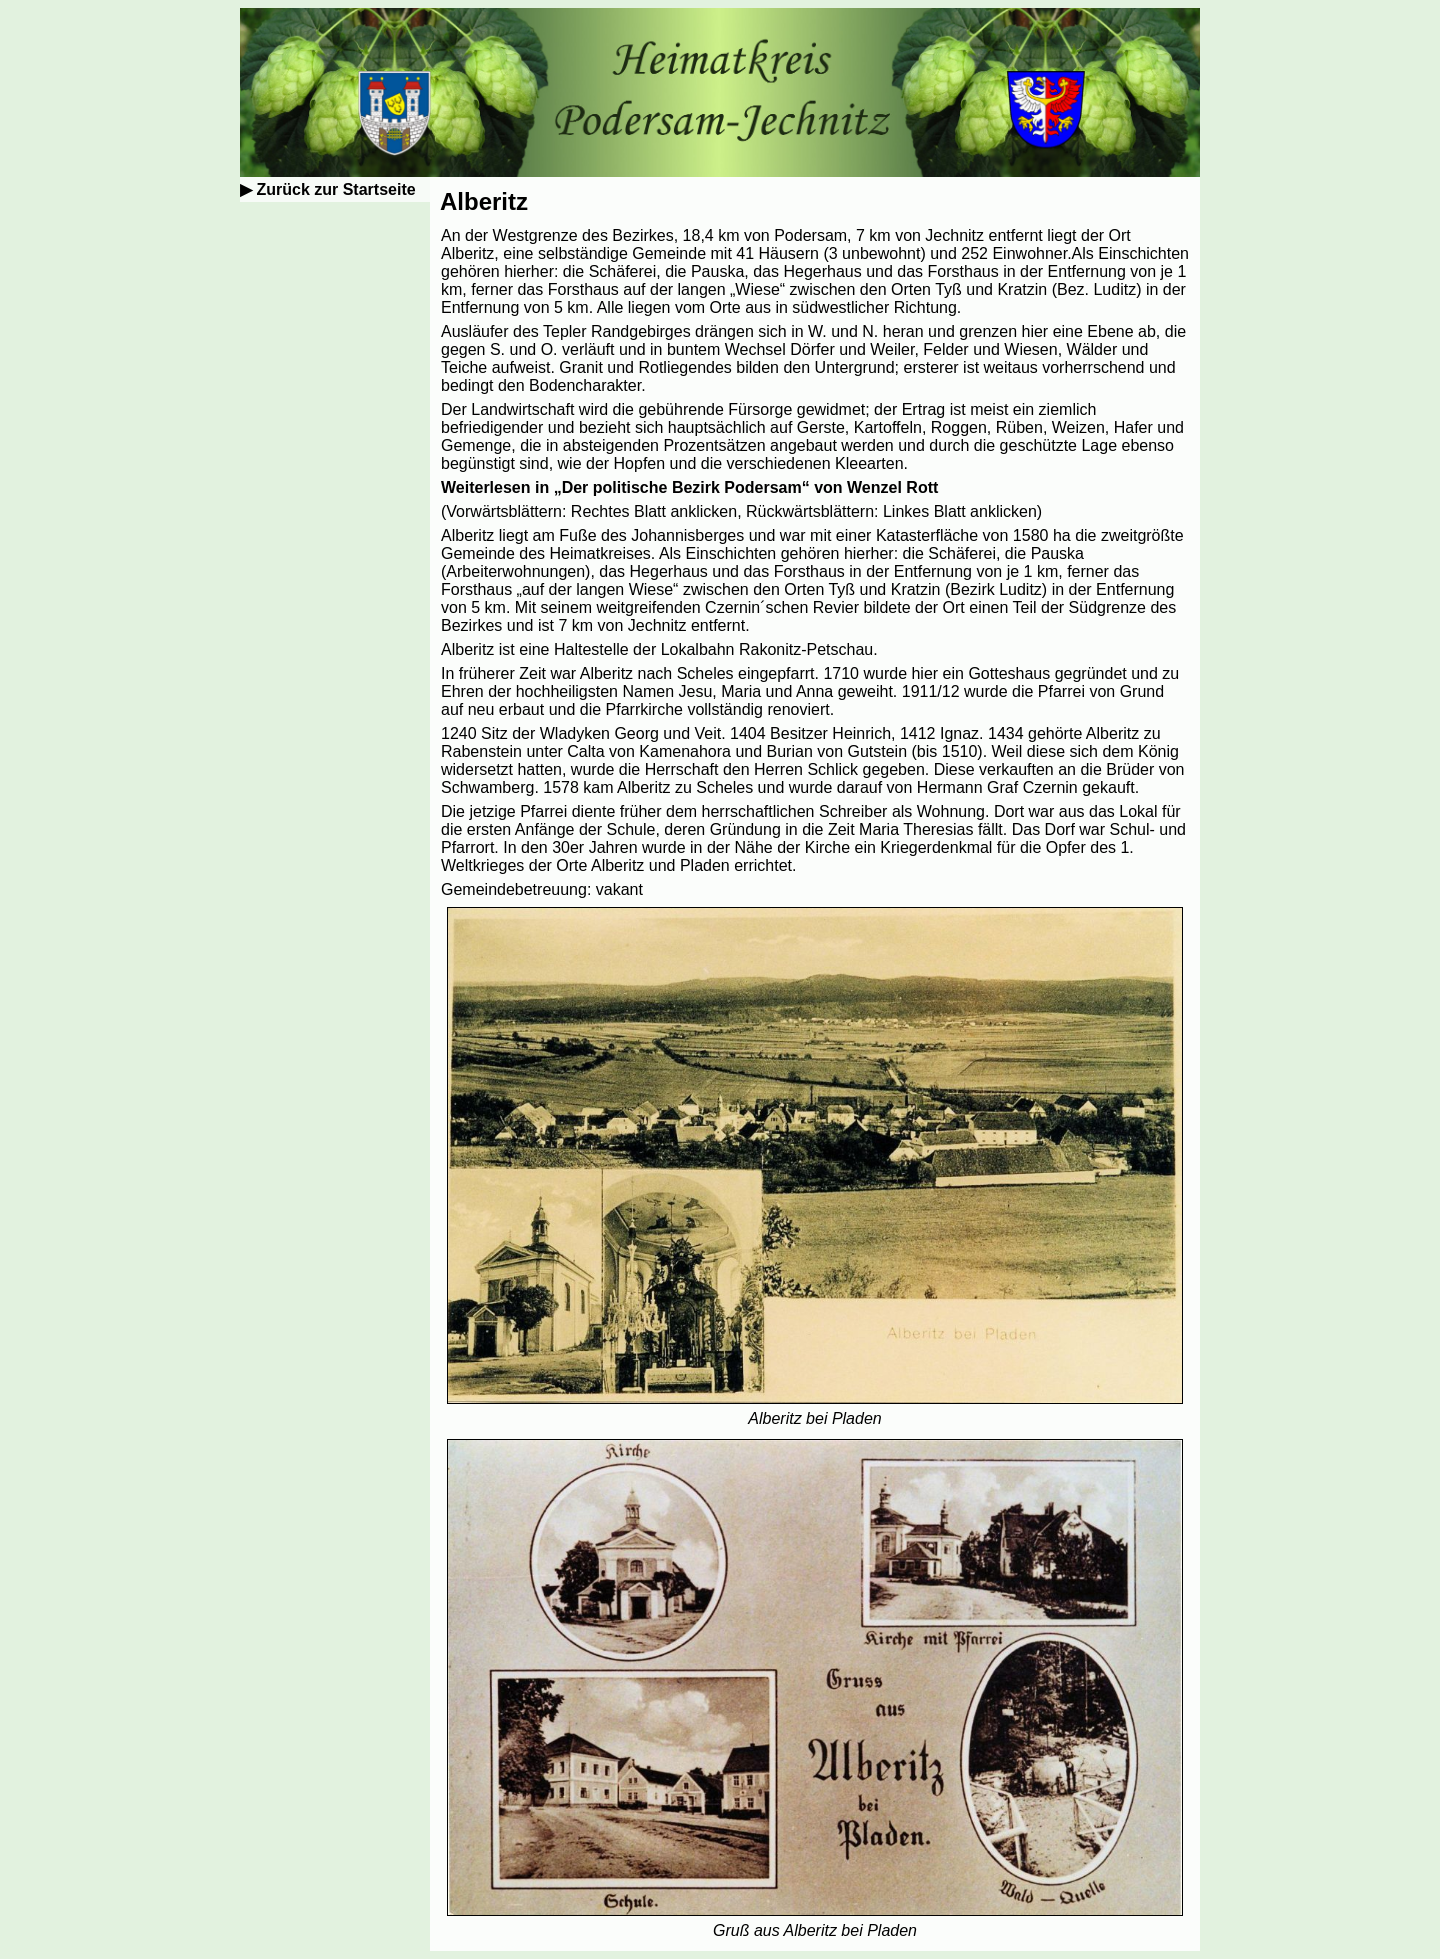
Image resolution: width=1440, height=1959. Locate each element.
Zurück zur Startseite (335, 189)
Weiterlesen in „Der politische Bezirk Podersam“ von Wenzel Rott (689, 487)
